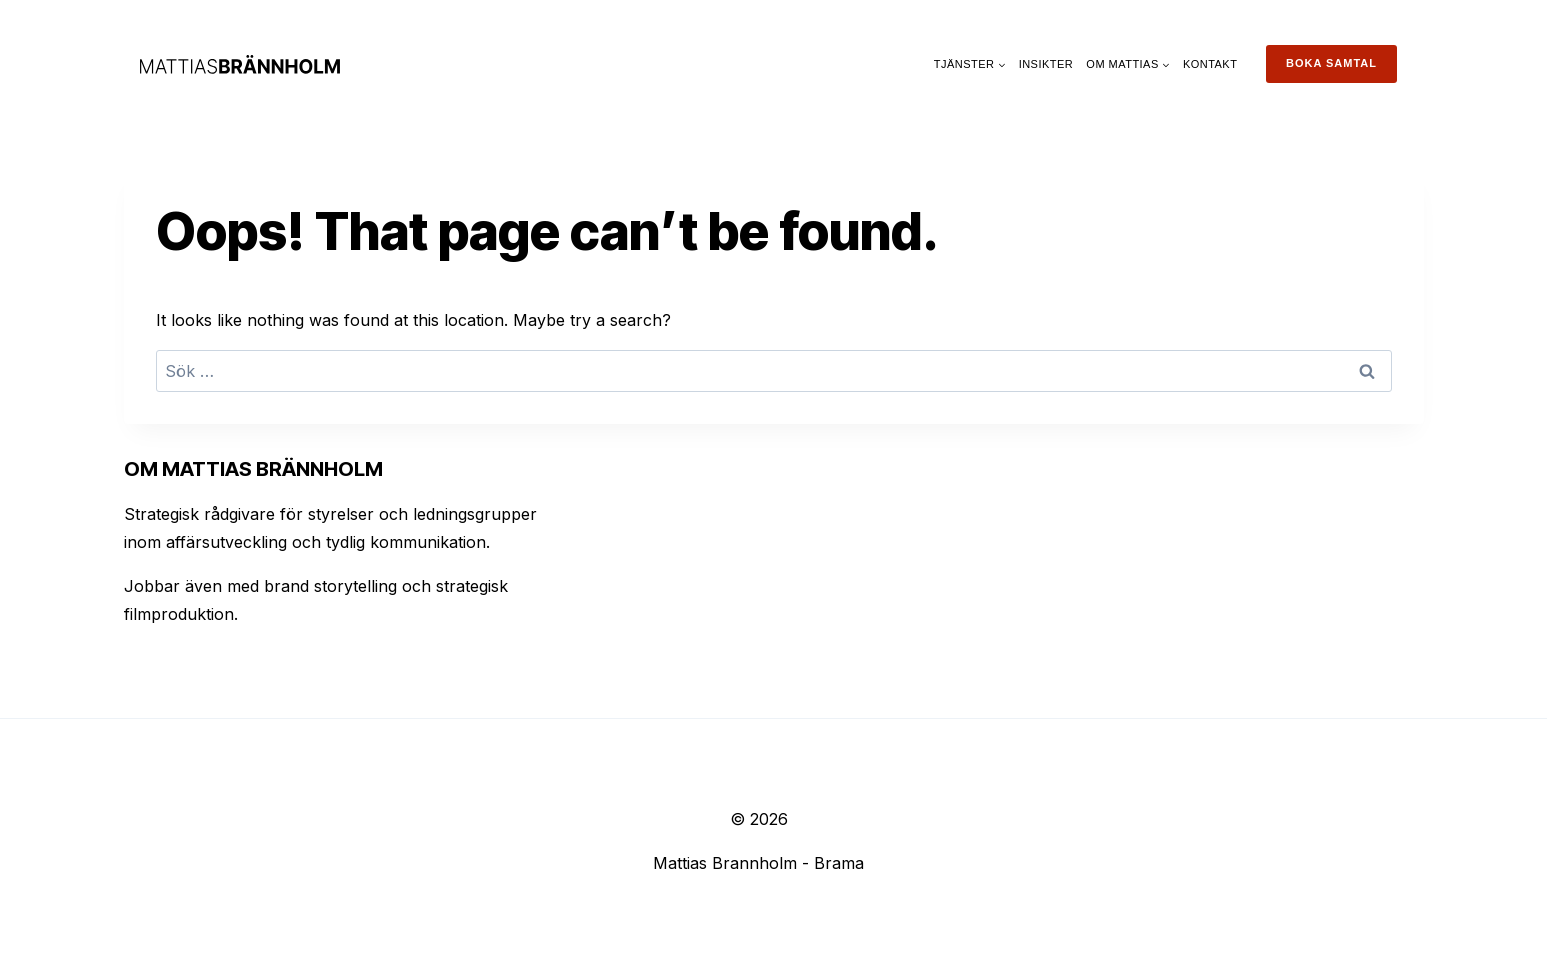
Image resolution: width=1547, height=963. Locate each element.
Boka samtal (1331, 63)
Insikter (1046, 64)
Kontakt (1210, 64)
